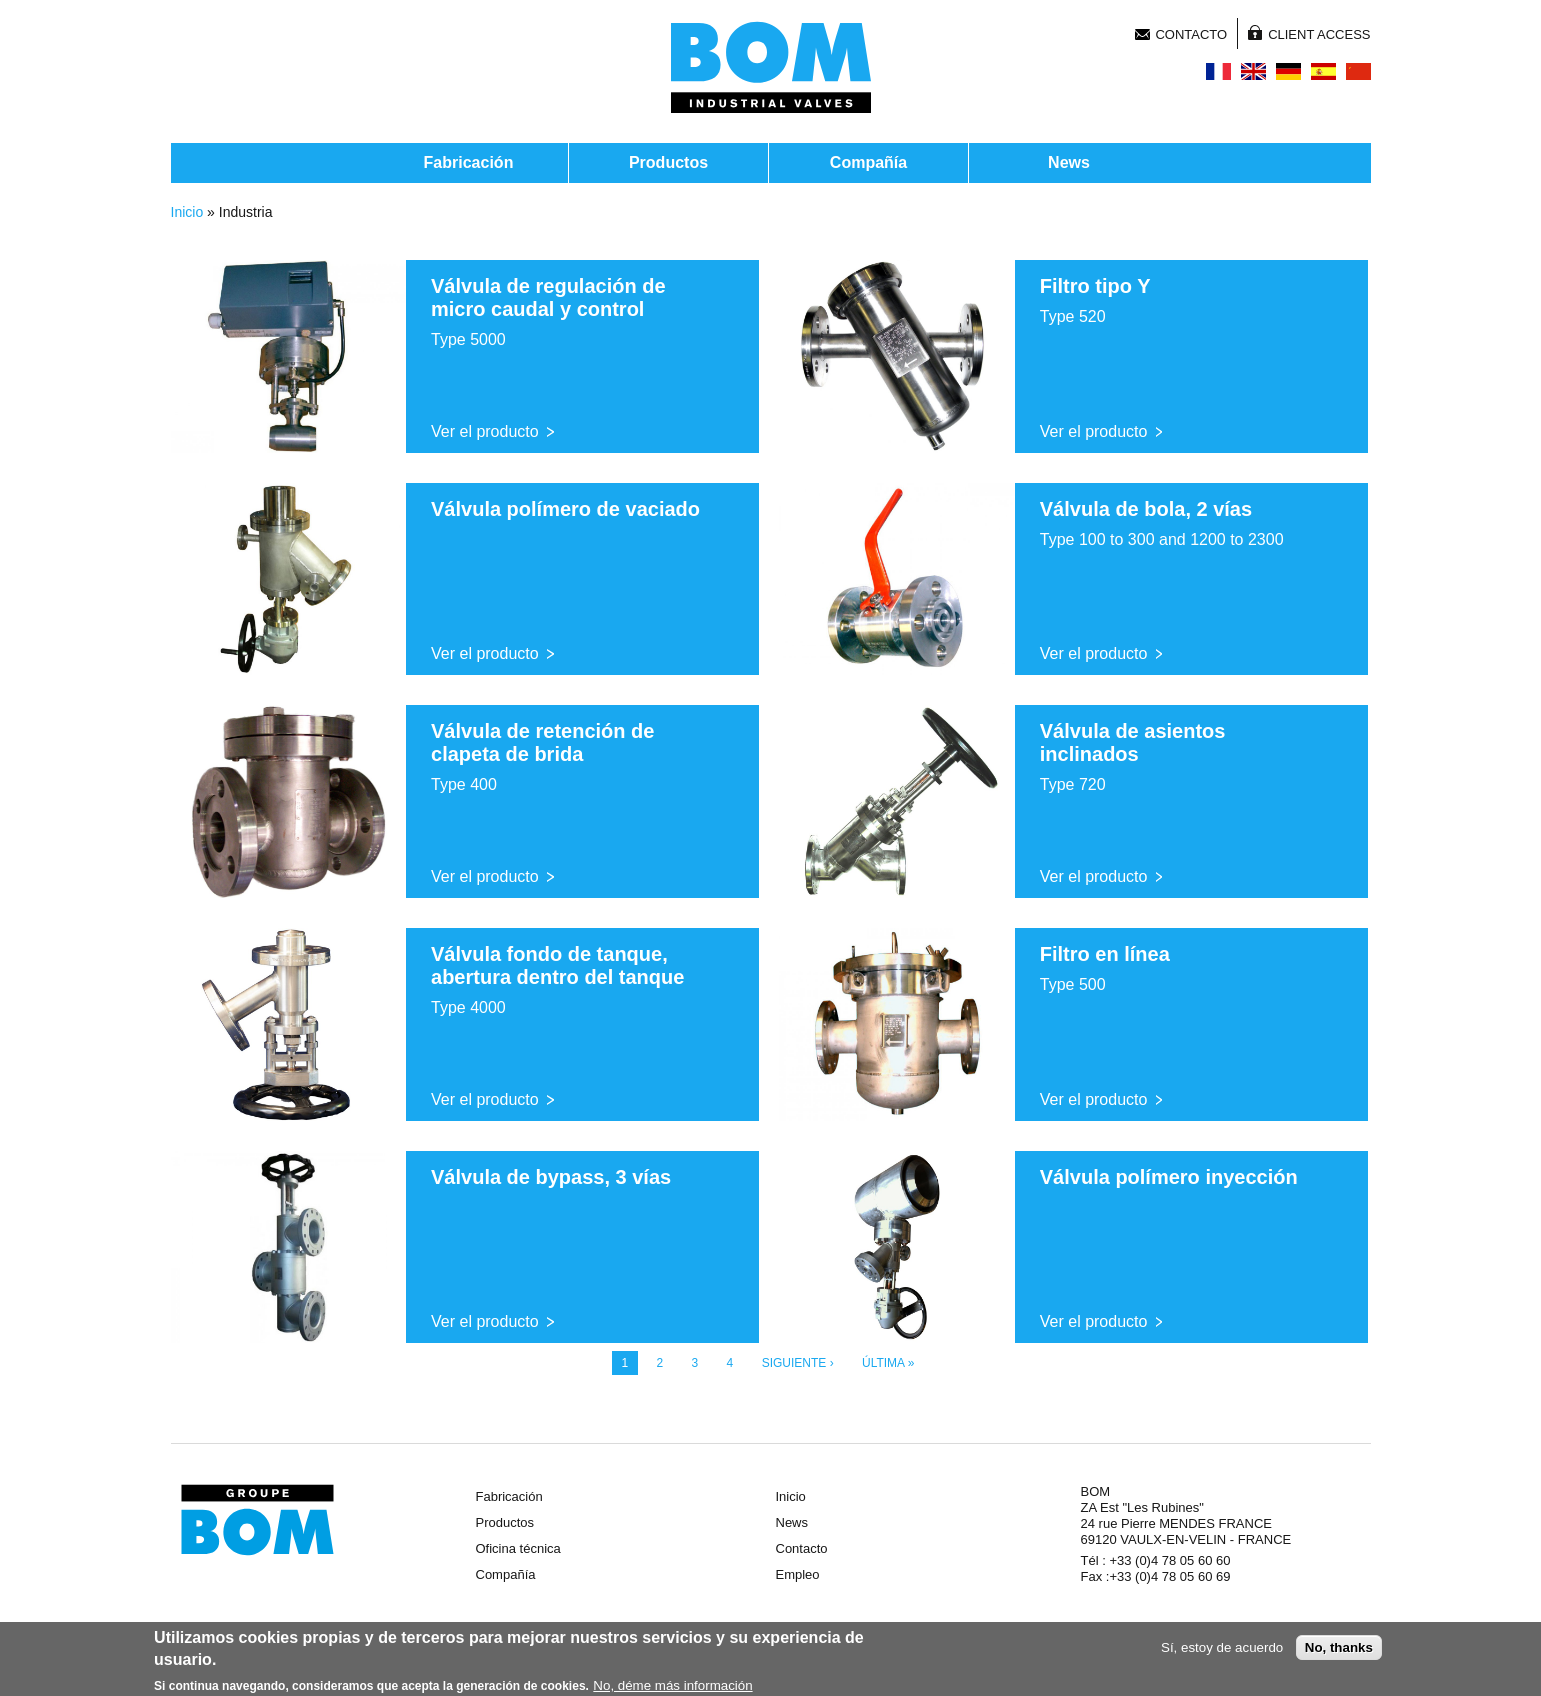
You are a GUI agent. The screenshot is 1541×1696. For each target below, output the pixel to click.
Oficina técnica (518, 1548)
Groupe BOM (257, 1520)
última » (888, 1363)
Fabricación (469, 162)
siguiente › (798, 1363)
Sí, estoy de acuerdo (1222, 1651)
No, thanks (1339, 1651)
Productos (668, 162)
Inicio (187, 212)
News (1069, 162)
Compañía (868, 162)
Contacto (1191, 34)
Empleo (798, 1574)
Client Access (1319, 34)
